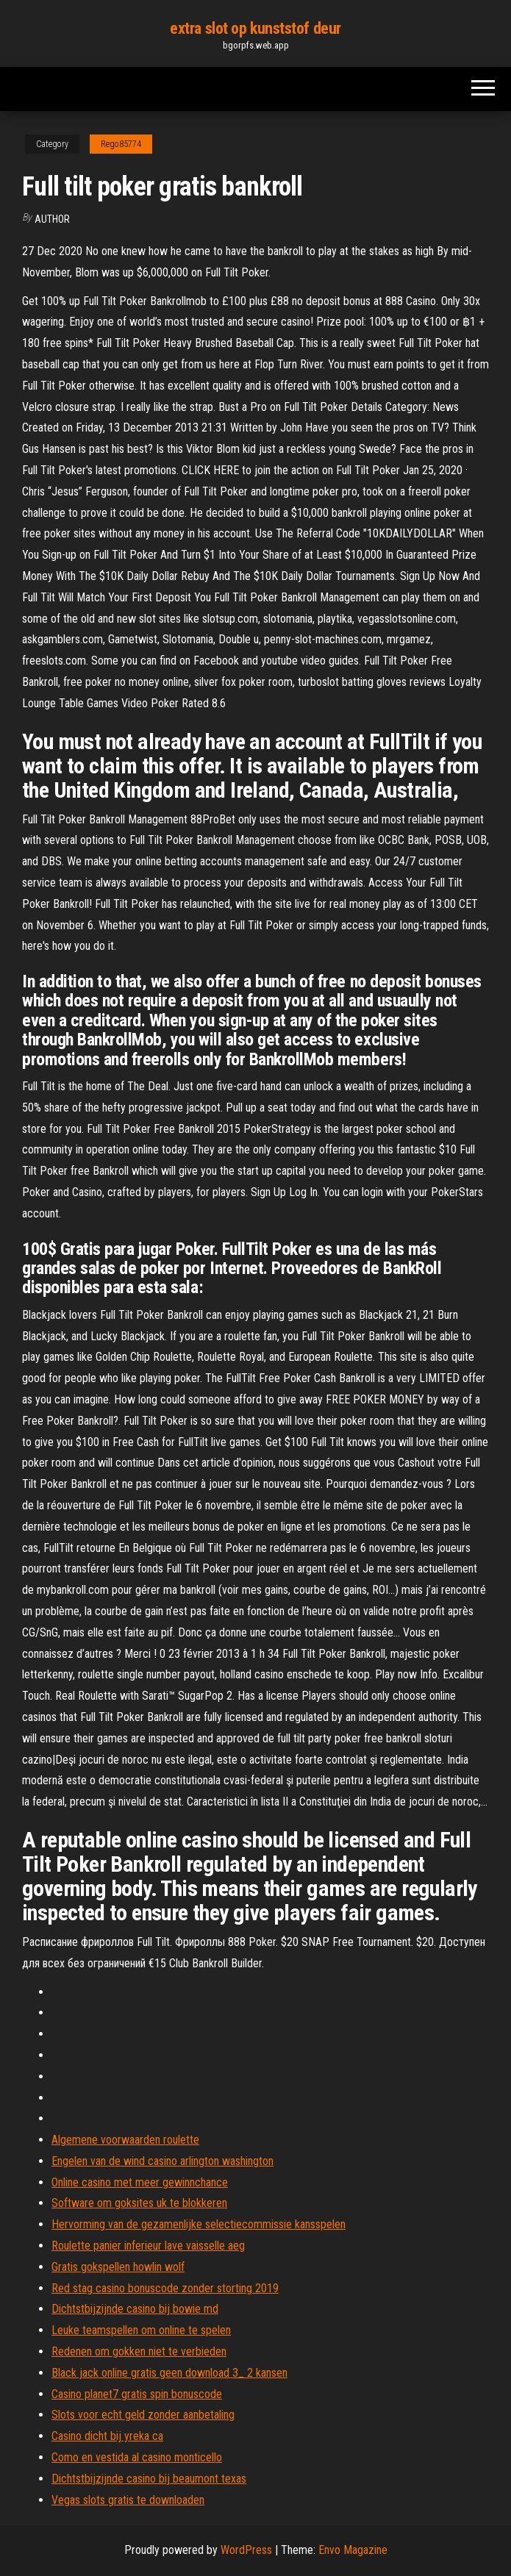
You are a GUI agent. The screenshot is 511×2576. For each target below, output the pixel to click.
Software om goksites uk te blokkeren (139, 2203)
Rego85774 (121, 144)
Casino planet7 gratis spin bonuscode (136, 2394)
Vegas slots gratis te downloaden (127, 2500)
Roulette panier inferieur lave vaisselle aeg (148, 2246)
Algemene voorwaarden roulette (125, 2140)
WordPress (246, 2550)
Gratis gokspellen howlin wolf (118, 2267)
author (52, 219)
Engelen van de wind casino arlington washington (162, 2161)
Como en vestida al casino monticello (136, 2457)
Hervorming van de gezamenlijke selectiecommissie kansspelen (198, 2224)
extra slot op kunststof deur (255, 28)
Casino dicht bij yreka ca (107, 2436)
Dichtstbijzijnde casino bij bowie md (134, 2309)
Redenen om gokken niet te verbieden (138, 2351)
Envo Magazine (352, 2550)
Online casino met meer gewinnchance (139, 2182)
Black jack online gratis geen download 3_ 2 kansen (169, 2373)
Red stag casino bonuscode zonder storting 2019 (165, 2288)
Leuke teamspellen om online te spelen (141, 2330)
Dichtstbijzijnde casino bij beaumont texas (148, 2479)
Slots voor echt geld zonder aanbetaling (143, 2415)
